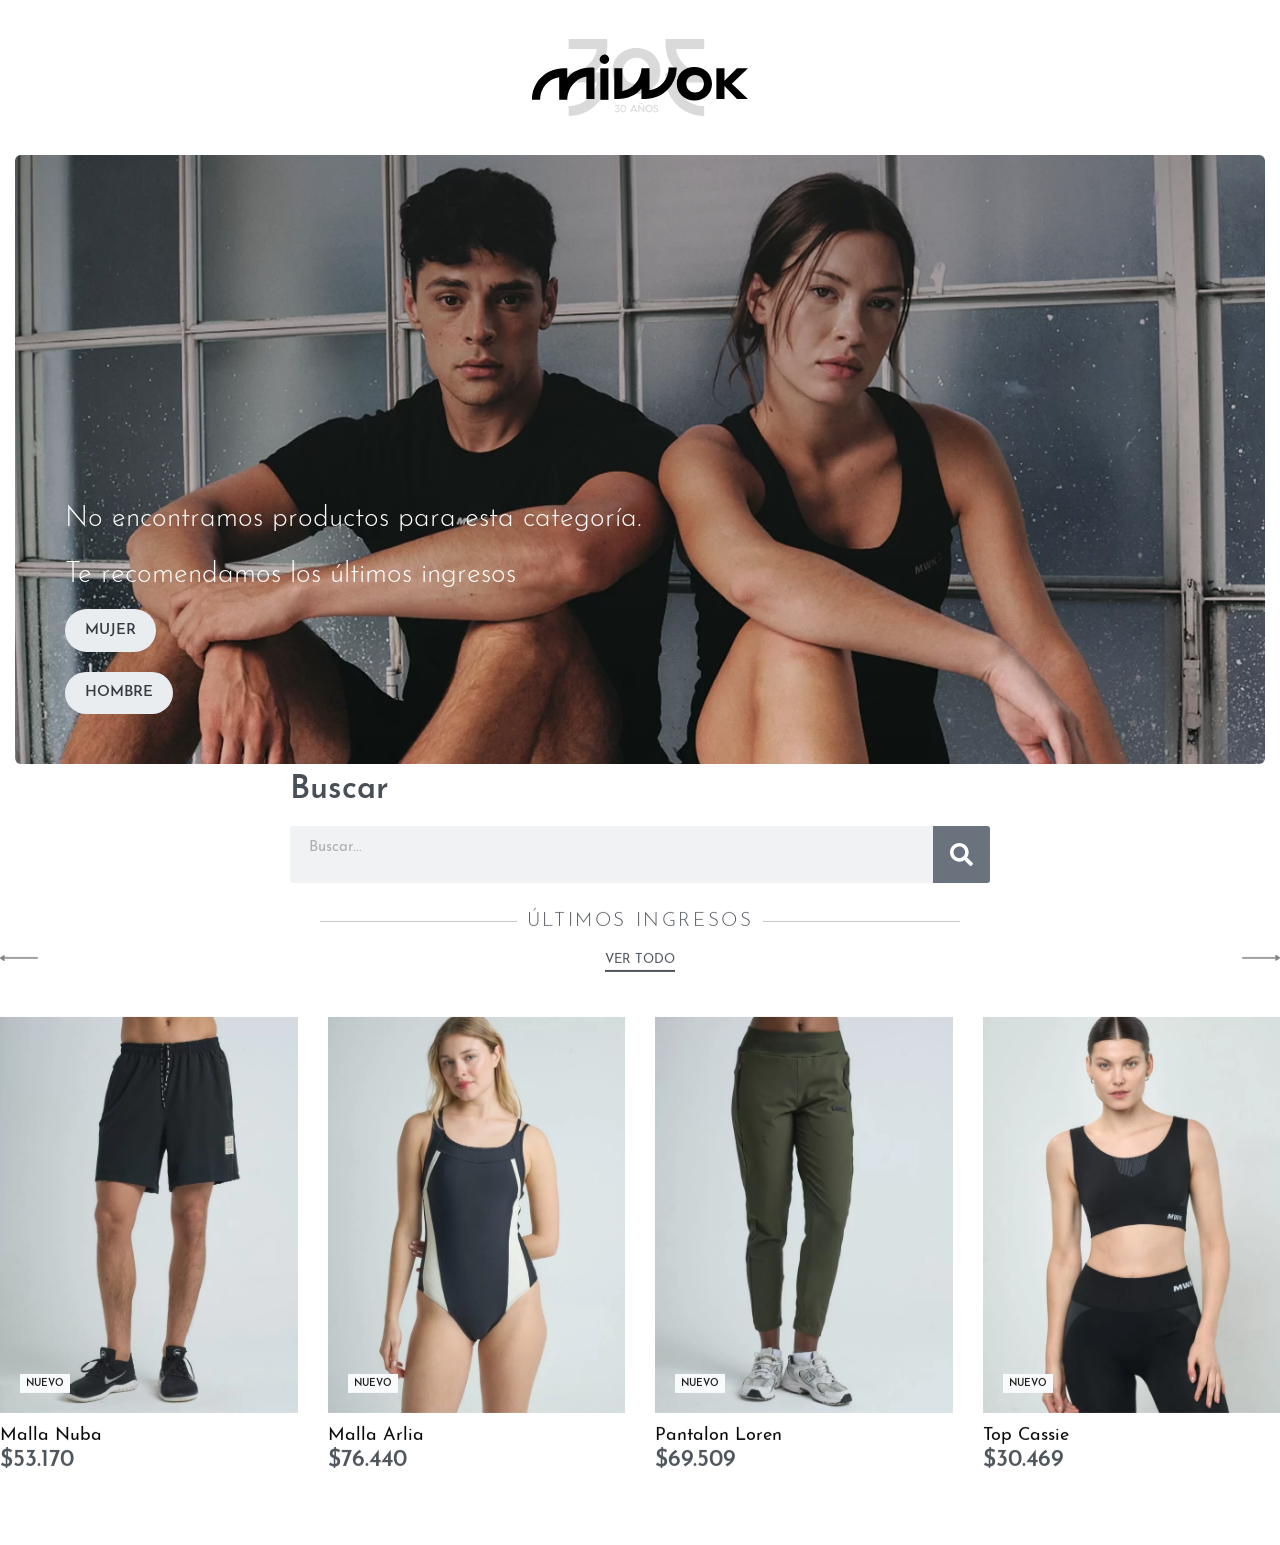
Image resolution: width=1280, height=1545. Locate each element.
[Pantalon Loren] (804, 1226)
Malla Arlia (376, 1446)
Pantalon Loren (718, 1446)
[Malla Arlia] (477, 1226)
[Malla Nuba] (149, 1226)
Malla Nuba (51, 1446)
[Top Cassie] (1132, 1226)
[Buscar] (961, 854)
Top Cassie (1026, 1446)
